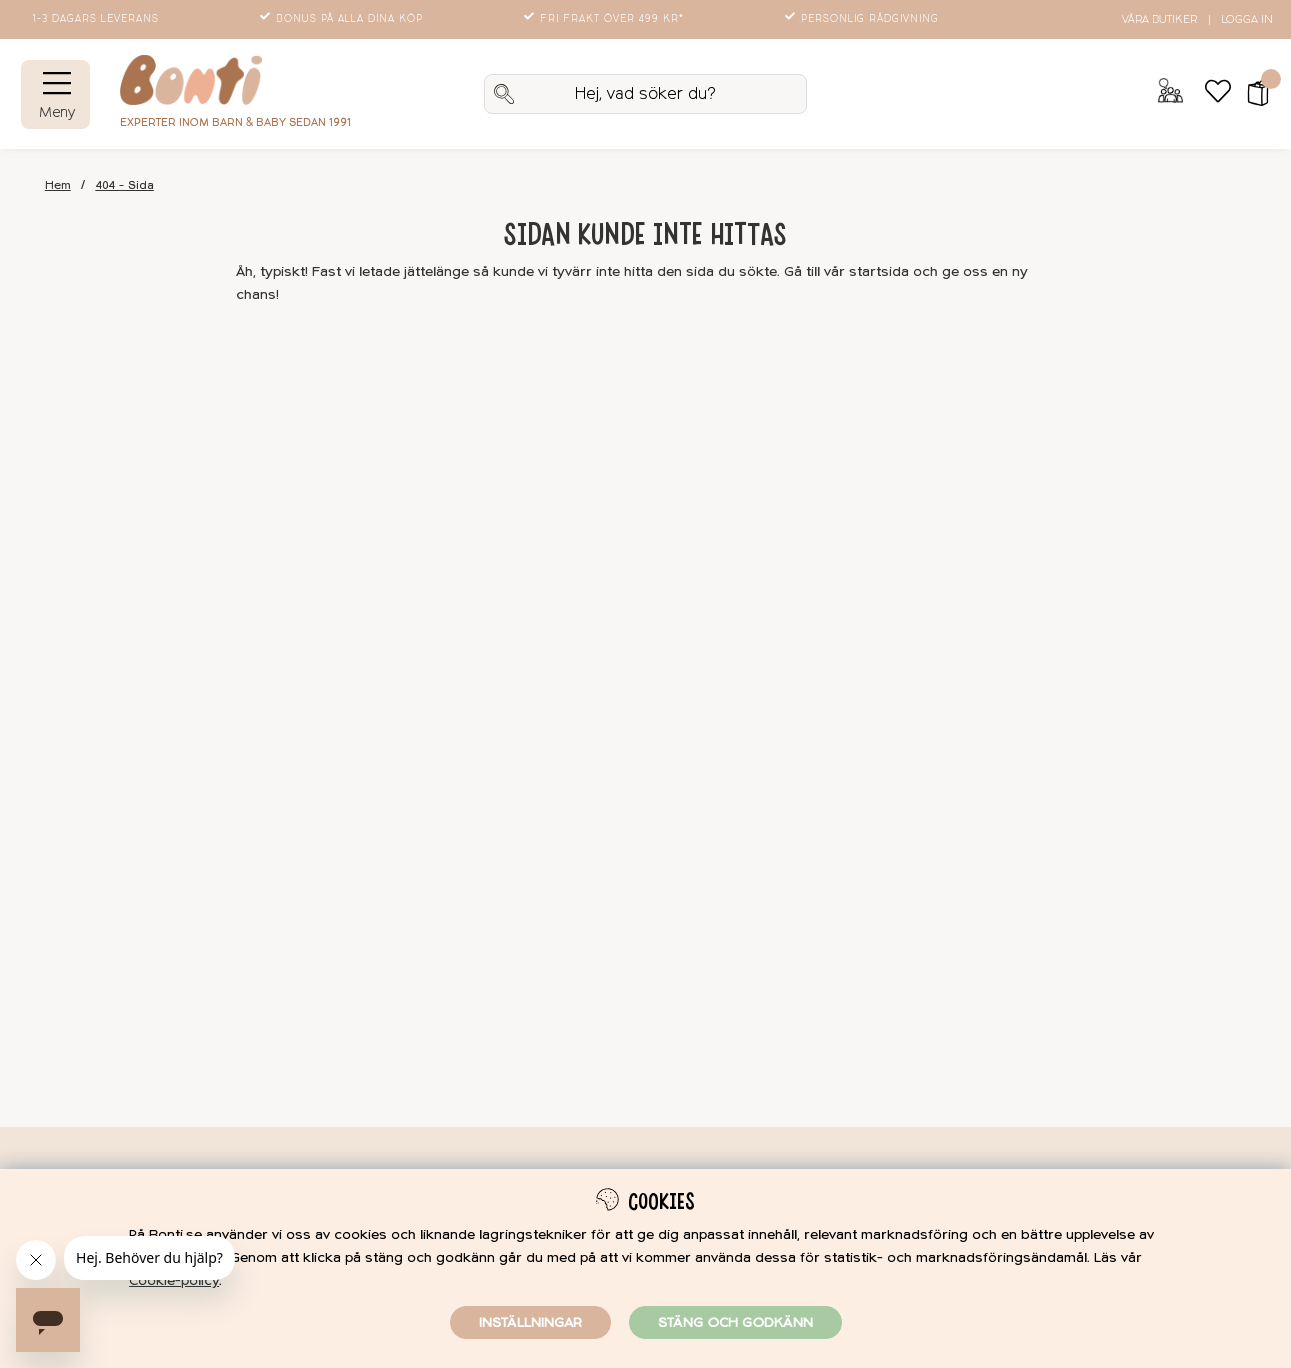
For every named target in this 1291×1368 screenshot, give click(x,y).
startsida (879, 271)
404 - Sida (125, 185)
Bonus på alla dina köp (343, 19)
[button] (1251, 94)
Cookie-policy (174, 1280)
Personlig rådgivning (863, 19)
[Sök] (645, 94)
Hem (58, 185)
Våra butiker (1159, 19)
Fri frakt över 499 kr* (605, 19)
